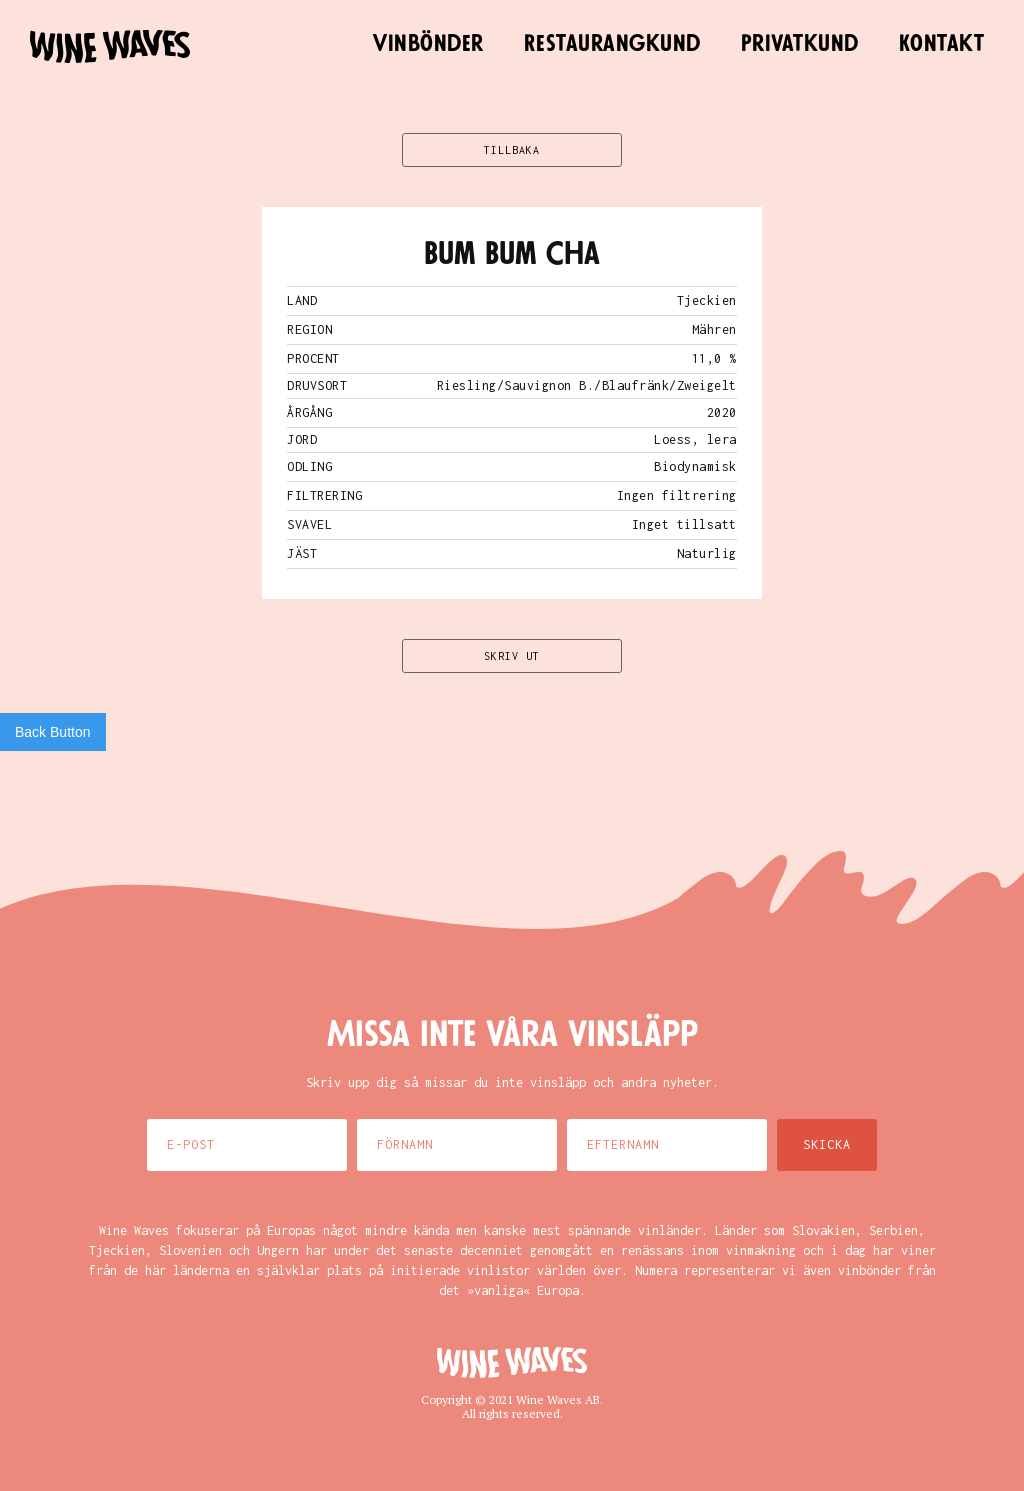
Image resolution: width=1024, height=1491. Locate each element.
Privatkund (800, 44)
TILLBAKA (512, 150)
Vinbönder (428, 44)
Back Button (53, 732)
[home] (110, 46)
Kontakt (942, 44)
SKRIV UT (512, 656)
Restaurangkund (612, 44)
